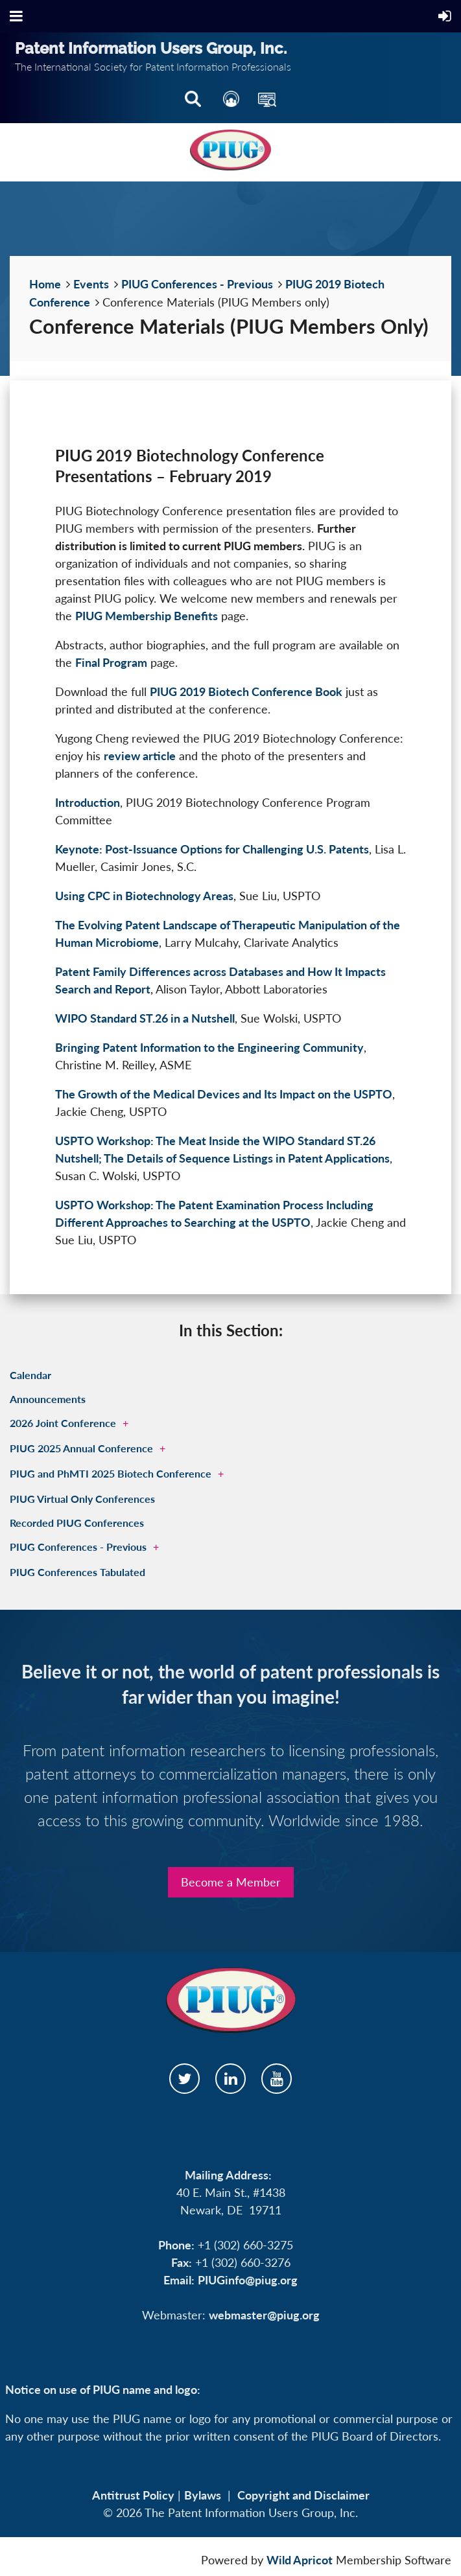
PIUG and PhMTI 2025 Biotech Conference (110, 1473)
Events (91, 284)
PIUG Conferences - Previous (197, 284)
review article (140, 755)
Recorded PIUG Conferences (77, 1522)
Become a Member (231, 1882)
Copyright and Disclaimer (303, 2495)
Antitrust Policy (133, 2495)
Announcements (48, 1399)
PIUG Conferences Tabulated (77, 1572)
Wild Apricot (299, 2560)
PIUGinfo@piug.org (248, 2280)
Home (45, 284)
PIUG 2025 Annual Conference (81, 1448)
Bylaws (202, 2495)
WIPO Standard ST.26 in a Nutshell (145, 1018)
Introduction (87, 802)
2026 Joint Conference (63, 1423)
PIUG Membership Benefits (146, 616)
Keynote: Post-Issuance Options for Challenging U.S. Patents (212, 849)
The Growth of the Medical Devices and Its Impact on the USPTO (223, 1094)
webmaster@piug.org (264, 2315)
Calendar (30, 1375)
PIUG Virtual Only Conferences (82, 1498)
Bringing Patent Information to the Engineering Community (209, 1047)
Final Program (111, 662)
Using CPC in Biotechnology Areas (144, 895)
